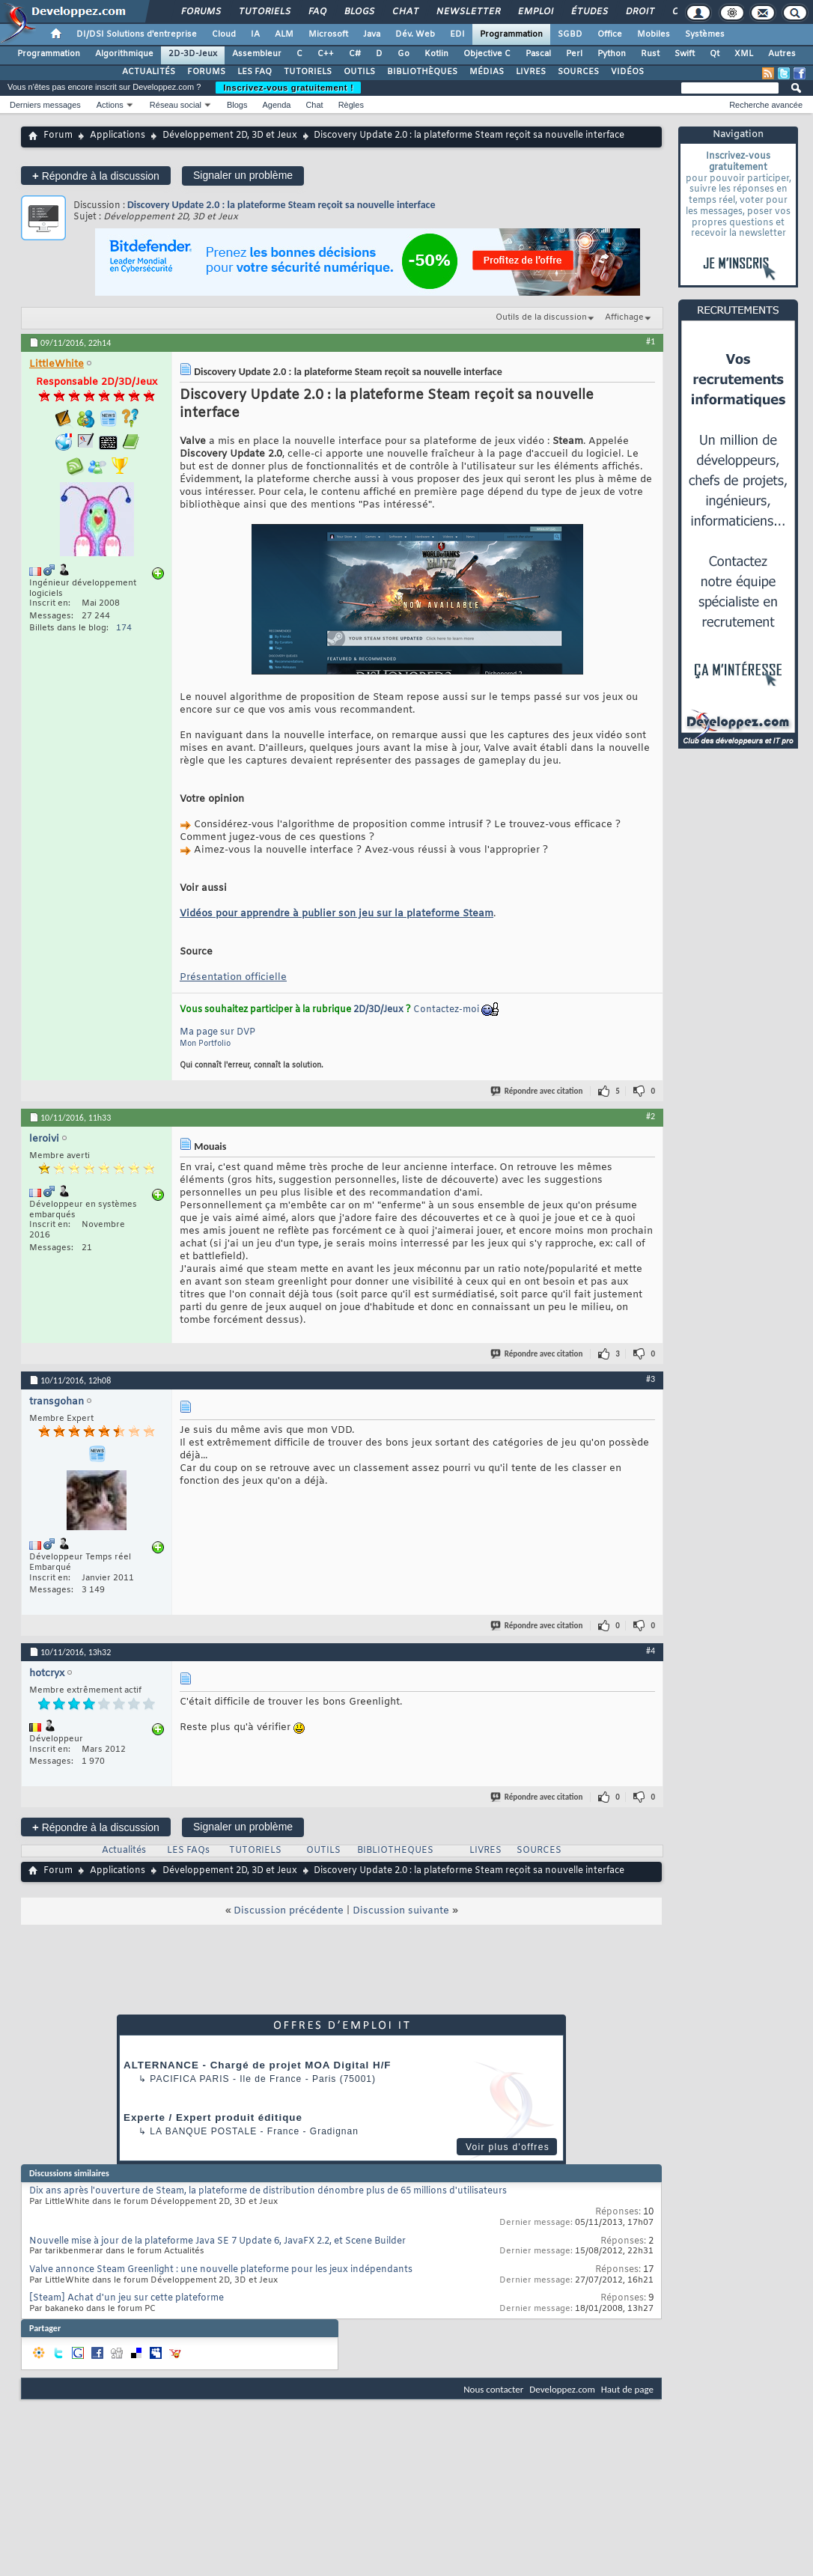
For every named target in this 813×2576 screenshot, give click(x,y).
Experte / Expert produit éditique (213, 2117)
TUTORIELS (308, 72)
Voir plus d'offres (507, 2147)
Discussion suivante (401, 1910)
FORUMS (206, 72)
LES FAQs (188, 1851)
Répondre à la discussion (95, 175)
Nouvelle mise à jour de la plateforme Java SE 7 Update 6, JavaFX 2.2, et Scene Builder (217, 2241)
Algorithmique (124, 54)
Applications (117, 135)
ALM (284, 34)
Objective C (487, 54)
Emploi (535, 12)
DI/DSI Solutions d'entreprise (136, 34)
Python (611, 54)
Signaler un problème (243, 175)
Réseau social (175, 104)
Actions (110, 104)
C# (355, 54)
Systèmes (705, 34)
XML (743, 54)
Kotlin (436, 54)
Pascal (538, 54)
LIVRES (531, 72)
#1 (650, 341)
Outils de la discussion (541, 317)
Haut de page (627, 2389)
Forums (200, 12)
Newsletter (467, 12)
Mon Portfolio (205, 1044)
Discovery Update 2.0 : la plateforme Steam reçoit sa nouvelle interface (281, 204)
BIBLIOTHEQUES (395, 1851)
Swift (685, 54)
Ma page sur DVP (217, 1032)
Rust (650, 54)
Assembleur (256, 54)
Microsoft (328, 34)
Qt (714, 54)
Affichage (624, 317)
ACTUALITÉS (148, 72)
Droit (639, 12)
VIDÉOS (627, 72)
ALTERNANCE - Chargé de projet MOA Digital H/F (257, 2065)
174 (124, 628)
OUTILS (359, 72)
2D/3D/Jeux (378, 1010)
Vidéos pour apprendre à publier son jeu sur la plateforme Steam (336, 913)
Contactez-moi (446, 1010)
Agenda (276, 104)
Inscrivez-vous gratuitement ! (288, 87)
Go (403, 54)
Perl (574, 54)
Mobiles (653, 34)
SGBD (570, 34)
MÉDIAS (486, 72)
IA (255, 34)
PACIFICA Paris (189, 2079)
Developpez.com (562, 2389)
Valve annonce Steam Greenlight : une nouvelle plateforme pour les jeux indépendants (220, 2270)
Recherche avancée (766, 104)
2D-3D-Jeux (192, 54)
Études (589, 12)
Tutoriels (264, 12)
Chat (404, 12)
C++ (325, 54)
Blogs (358, 12)
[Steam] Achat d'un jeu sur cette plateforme (126, 2298)
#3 (650, 1379)
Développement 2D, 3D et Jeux (229, 135)
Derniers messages (45, 104)
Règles (351, 104)
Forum (58, 135)
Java (371, 34)
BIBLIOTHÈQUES (422, 72)
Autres (782, 54)
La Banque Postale (203, 2131)
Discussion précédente (289, 1910)
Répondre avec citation (537, 1091)
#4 (650, 1650)
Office (609, 34)
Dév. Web (415, 34)
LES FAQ (254, 72)
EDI (457, 34)
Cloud (224, 34)
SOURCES (578, 72)
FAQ (316, 12)
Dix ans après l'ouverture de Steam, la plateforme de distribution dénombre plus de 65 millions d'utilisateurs (268, 2191)
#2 (650, 1116)
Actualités (124, 1851)
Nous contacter (493, 2389)
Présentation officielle (233, 977)
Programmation (511, 34)
